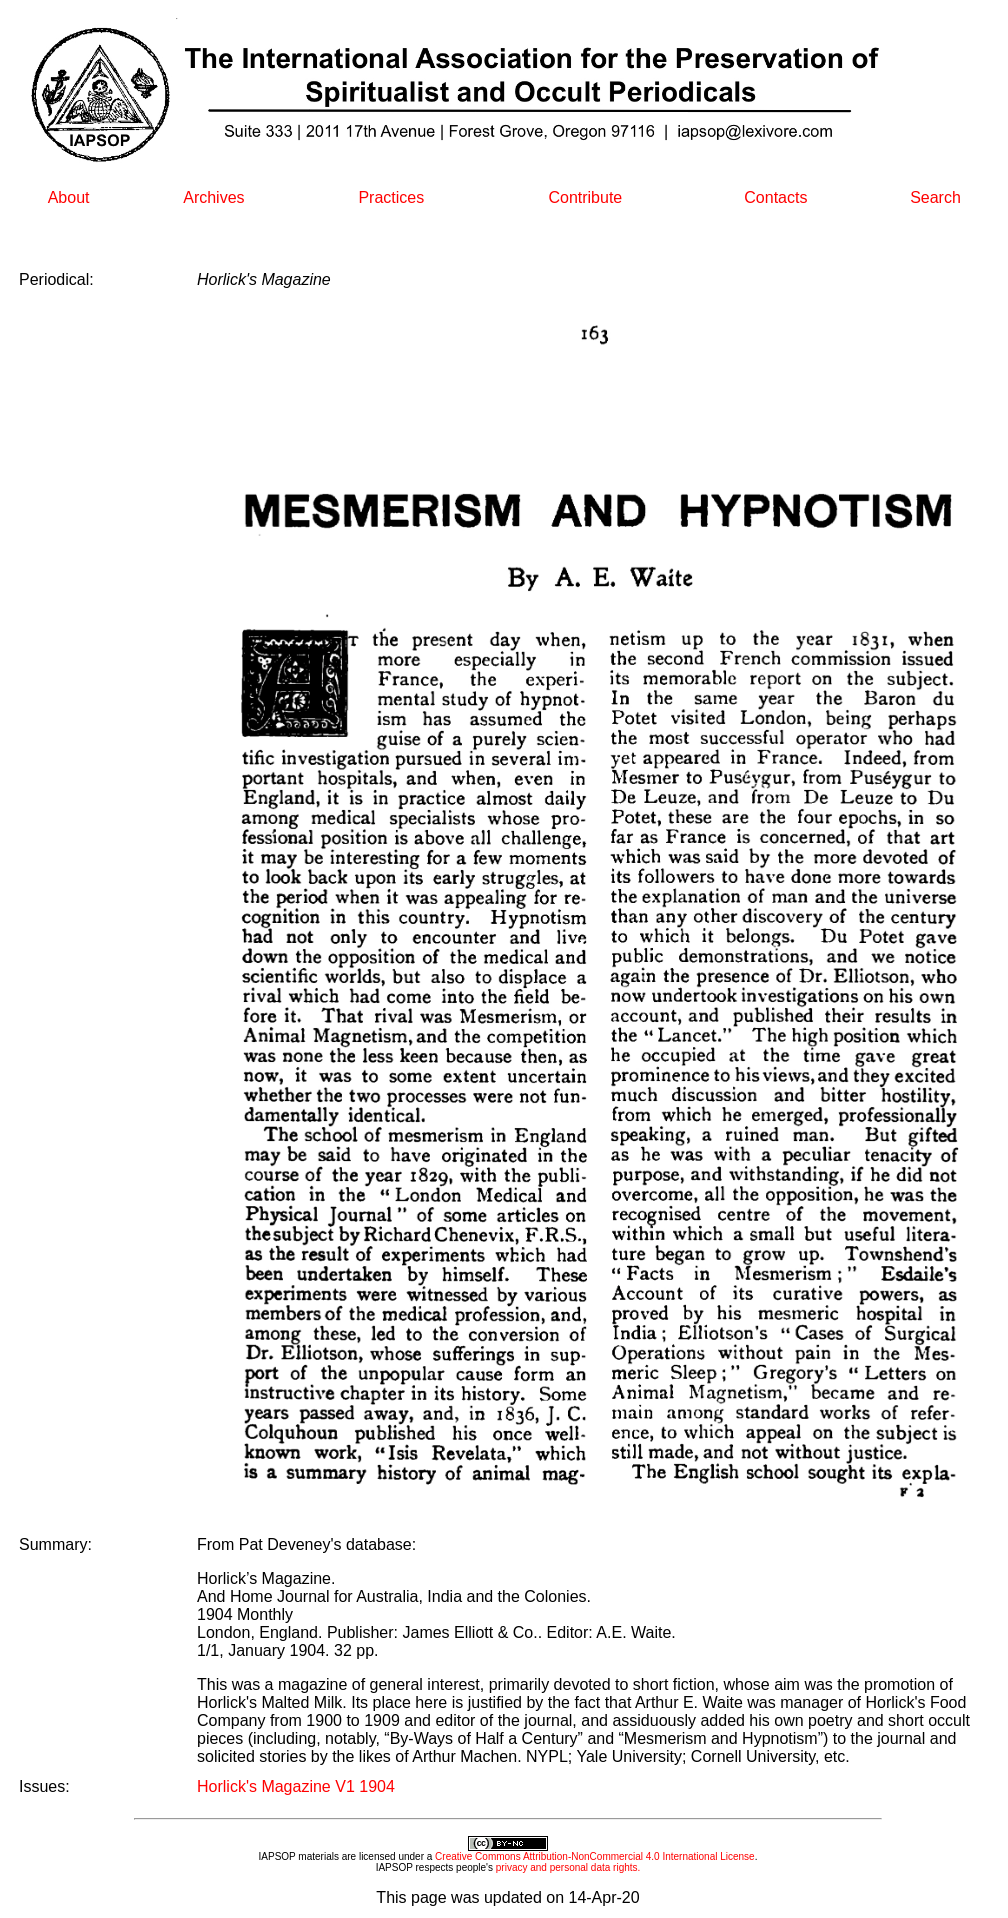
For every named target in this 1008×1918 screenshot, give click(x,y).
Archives (213, 197)
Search (935, 197)
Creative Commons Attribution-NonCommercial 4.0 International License (595, 1856)
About (69, 197)
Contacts (775, 197)
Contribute (585, 197)
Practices (391, 197)
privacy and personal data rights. (568, 1867)
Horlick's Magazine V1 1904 (296, 1786)
